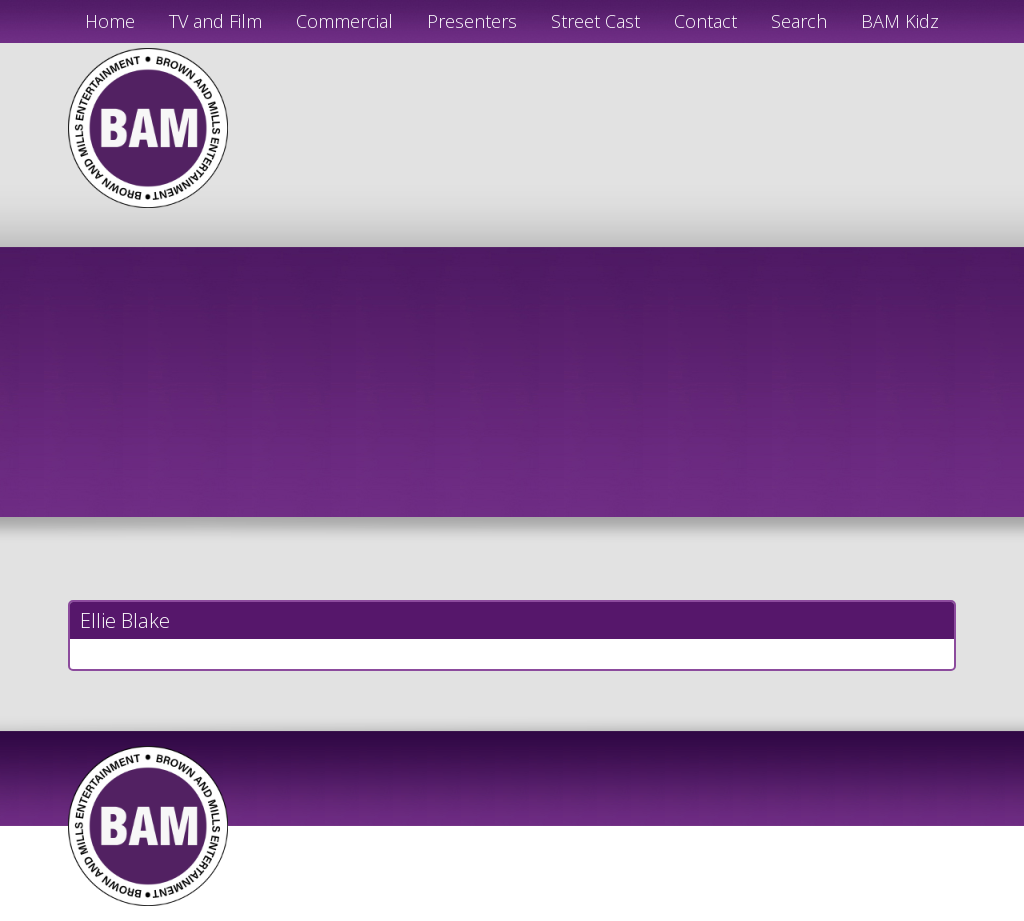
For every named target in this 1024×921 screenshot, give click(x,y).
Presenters (472, 21)
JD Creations (469, 913)
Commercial (344, 21)
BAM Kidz (900, 21)
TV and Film (215, 21)
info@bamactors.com (830, 153)
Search (799, 21)
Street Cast (595, 21)
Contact (705, 21)
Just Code (642, 913)
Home (110, 21)
